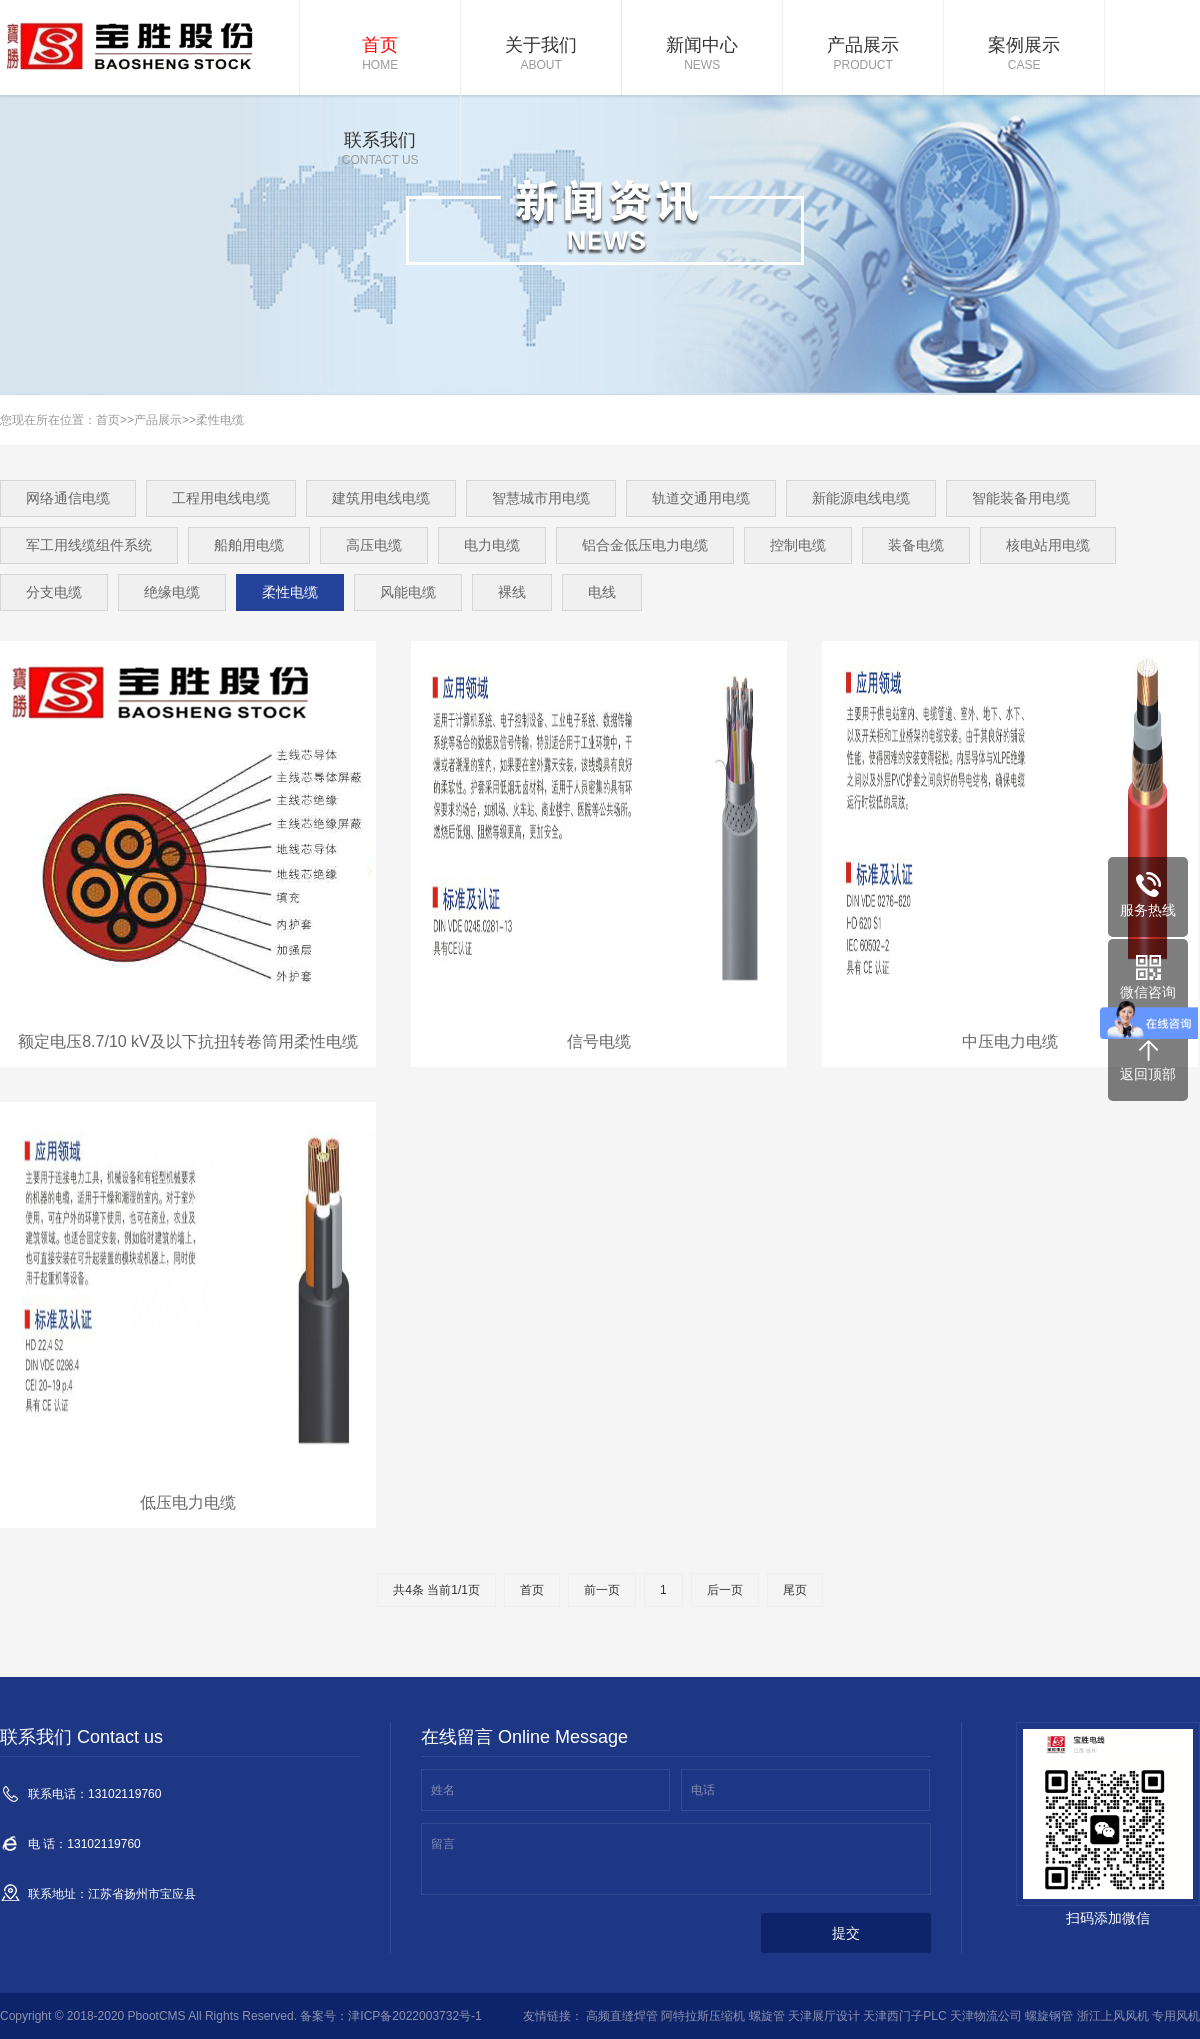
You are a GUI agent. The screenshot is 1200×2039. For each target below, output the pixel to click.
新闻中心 (702, 55)
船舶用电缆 (249, 545)
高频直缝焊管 (622, 2016)
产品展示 (863, 55)
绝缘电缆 (172, 592)
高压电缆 (374, 545)
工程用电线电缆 (221, 498)
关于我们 (541, 55)
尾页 (795, 1590)
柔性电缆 (220, 420)
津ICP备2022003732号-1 (414, 2016)
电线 (602, 592)
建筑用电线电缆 (381, 498)
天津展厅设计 (824, 2016)
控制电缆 (798, 545)
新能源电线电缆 (861, 498)
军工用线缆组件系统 (89, 545)
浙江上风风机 (1113, 2016)
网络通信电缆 (68, 498)
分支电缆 (54, 592)
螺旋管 (767, 2016)
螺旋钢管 (1049, 2016)
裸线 (512, 592)
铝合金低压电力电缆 (645, 545)
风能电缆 (408, 592)
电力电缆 (492, 545)
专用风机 (1176, 2016)
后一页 (725, 1590)
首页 (380, 55)
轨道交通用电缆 (701, 498)
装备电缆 (916, 545)
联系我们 (380, 150)
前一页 (602, 1590)
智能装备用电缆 (1021, 498)
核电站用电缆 (1048, 545)
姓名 (443, 1790)
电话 (703, 1790)
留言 (443, 1844)
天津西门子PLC (904, 2016)
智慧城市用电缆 (541, 498)
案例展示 (1024, 55)
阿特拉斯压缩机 (703, 2016)
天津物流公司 (986, 2016)
